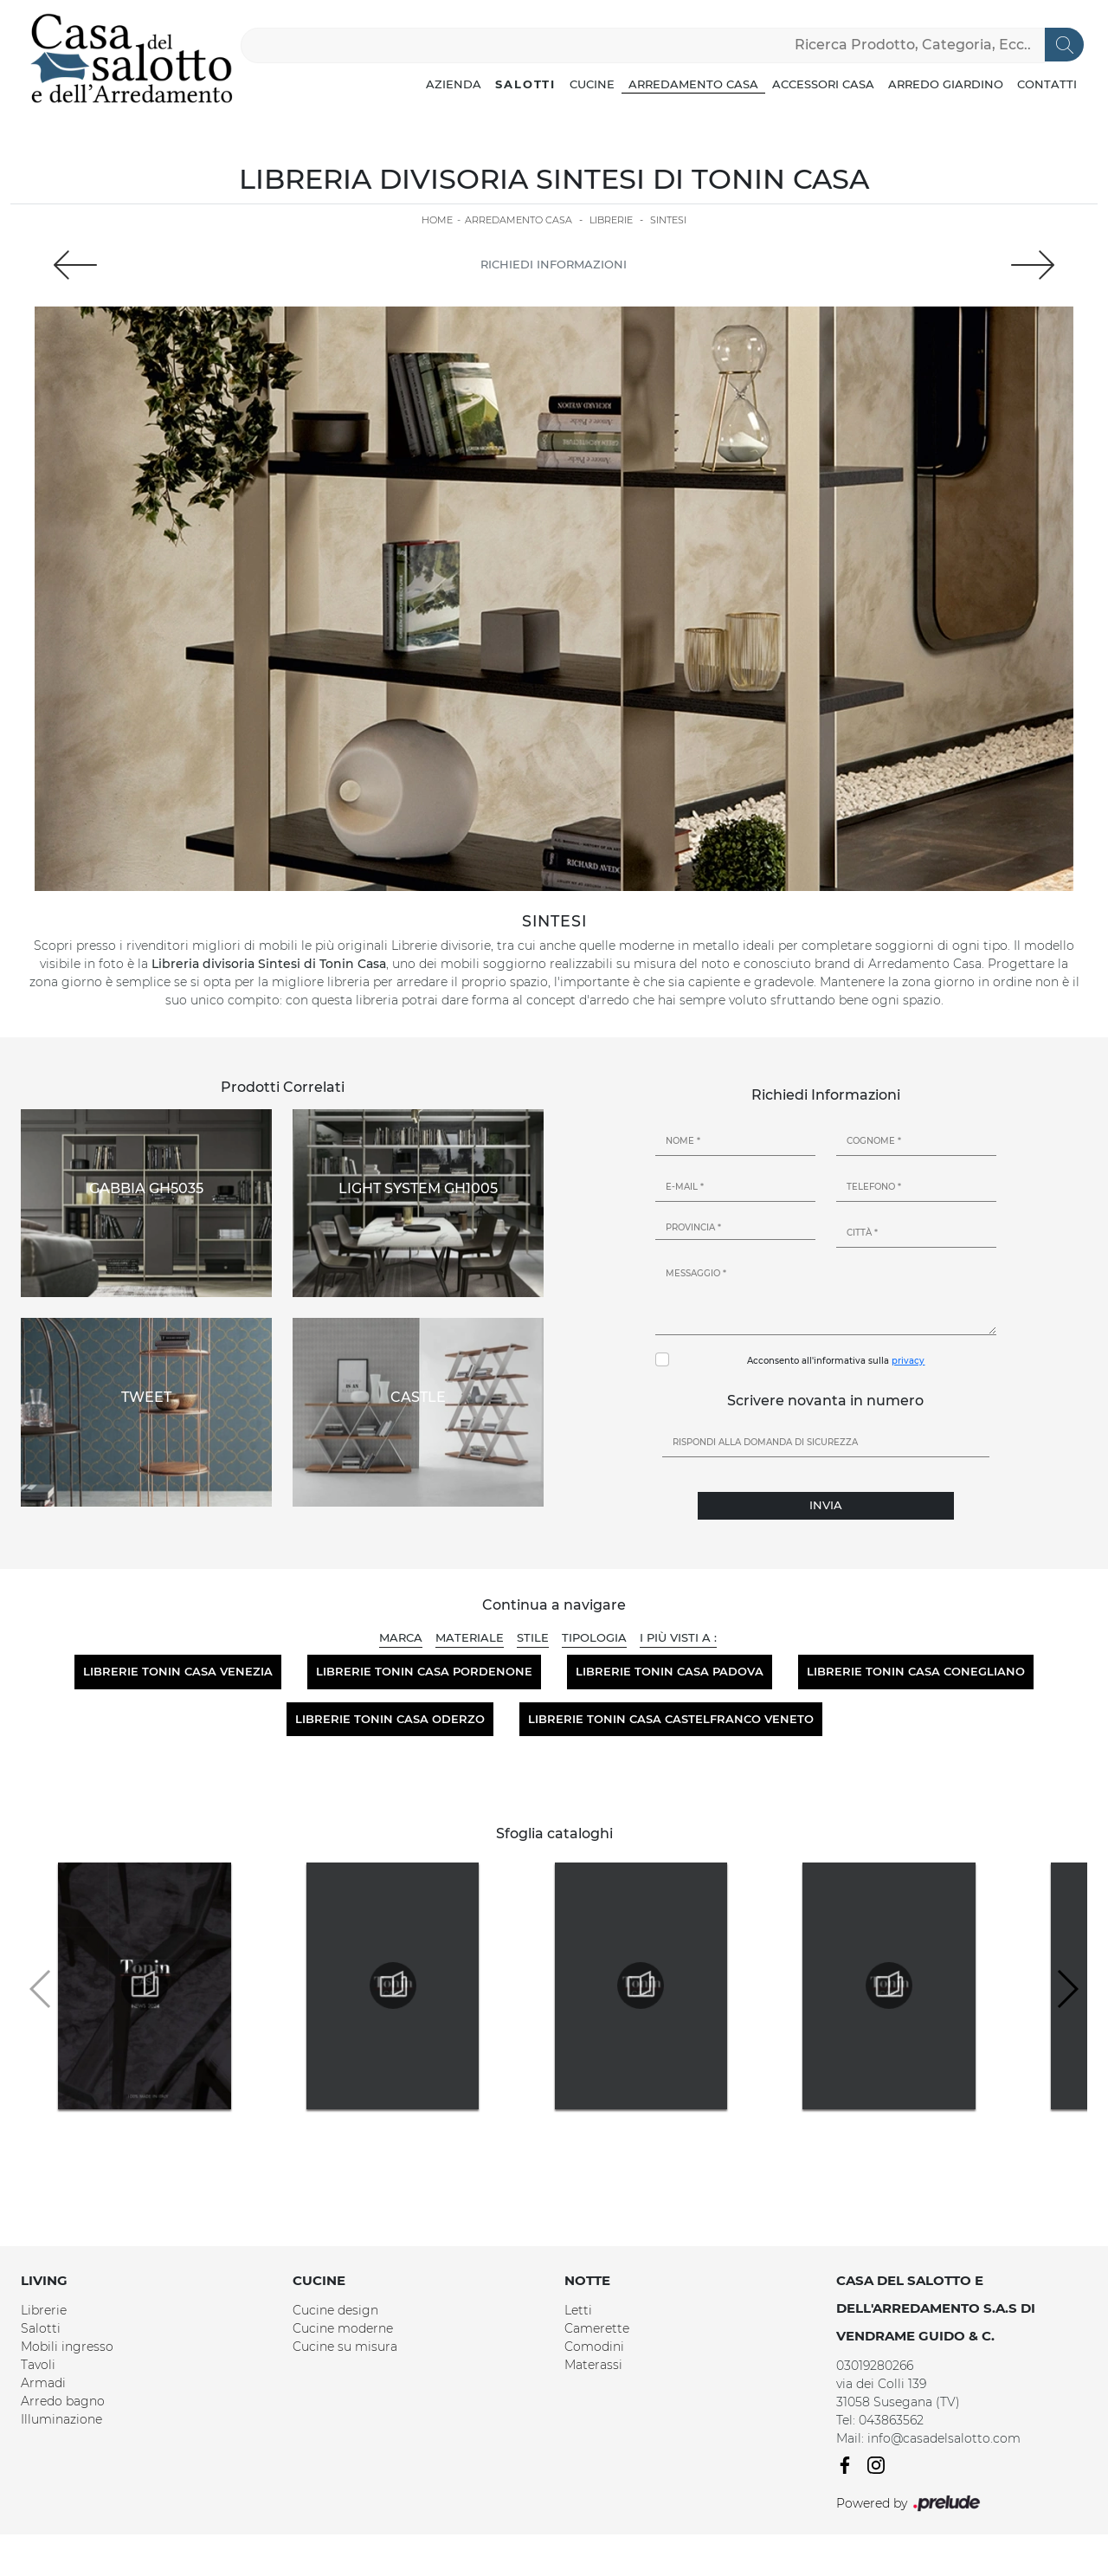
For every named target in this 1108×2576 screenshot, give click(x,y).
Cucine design (335, 2310)
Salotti (525, 84)
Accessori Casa (823, 84)
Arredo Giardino (945, 84)
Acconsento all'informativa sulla (835, 1360)
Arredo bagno (63, 2401)
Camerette (596, 2328)
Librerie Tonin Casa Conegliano (916, 1671)
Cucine (592, 84)
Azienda (453, 84)
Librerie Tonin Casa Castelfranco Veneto (671, 1719)
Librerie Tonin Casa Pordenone (424, 1671)
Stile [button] (533, 1637)
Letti (578, 2310)
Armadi (43, 2383)
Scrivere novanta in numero (825, 1400)
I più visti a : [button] (678, 1637)
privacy (908, 1360)
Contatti (1047, 84)
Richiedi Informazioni (553, 264)
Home (437, 220)
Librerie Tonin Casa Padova (669, 1671)
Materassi (593, 2365)
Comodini (594, 2346)
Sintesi (668, 220)
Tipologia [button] (594, 1637)
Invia (825, 1505)
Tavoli (38, 2365)
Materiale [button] (469, 1637)
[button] (1067, 1989)
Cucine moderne (343, 2328)
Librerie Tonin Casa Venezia (178, 1671)
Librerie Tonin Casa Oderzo (390, 1719)
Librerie (611, 220)
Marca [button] (400, 1637)
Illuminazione (61, 2419)
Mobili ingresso (67, 2346)
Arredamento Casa (693, 84)
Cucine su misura (345, 2346)
